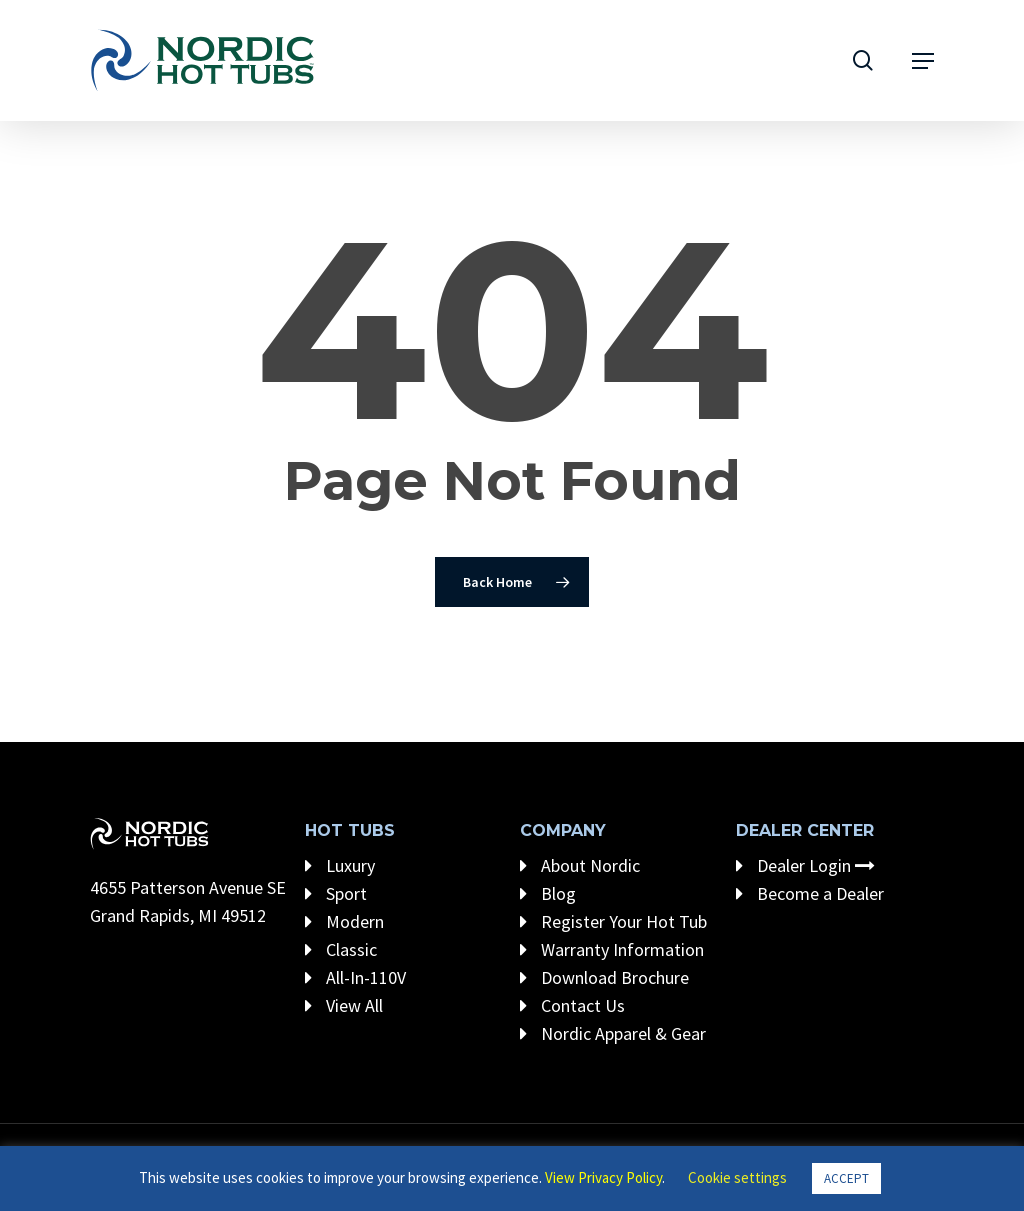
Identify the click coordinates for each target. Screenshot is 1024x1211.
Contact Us (572, 1005)
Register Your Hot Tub (613, 921)
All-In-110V (355, 977)
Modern (344, 921)
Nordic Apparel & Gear (613, 1033)
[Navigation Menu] (923, 61)
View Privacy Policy (603, 1177)
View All (344, 1005)
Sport (336, 893)
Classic (341, 949)
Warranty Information (612, 949)
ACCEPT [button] (846, 1178)
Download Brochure (604, 977)
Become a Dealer (810, 893)
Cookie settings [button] (737, 1177)
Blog (548, 893)
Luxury (340, 865)
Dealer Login (805, 865)
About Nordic (580, 865)
